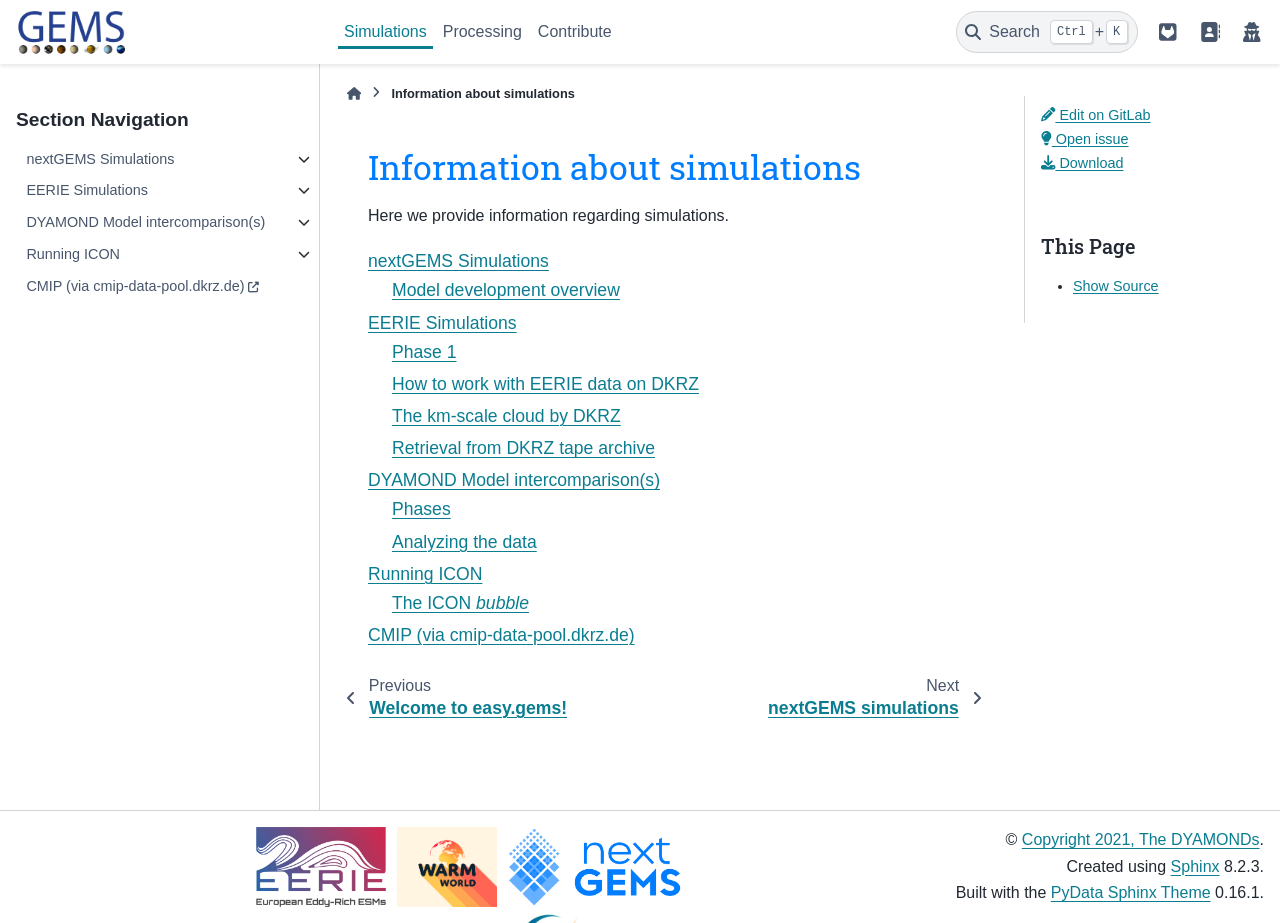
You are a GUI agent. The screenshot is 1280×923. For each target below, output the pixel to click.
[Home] (354, 93)
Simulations (385, 31)
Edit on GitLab (1096, 115)
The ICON (460, 603)
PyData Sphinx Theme (1131, 892)
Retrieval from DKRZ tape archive (523, 448)
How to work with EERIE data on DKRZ (545, 384)
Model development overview (506, 290)
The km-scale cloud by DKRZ (506, 416)
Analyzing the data (464, 542)
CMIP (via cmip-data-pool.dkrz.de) (135, 286)
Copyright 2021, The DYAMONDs (1141, 839)
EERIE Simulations (87, 190)
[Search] (1047, 32)
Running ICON (73, 254)
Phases (421, 509)
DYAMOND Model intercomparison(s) (145, 222)
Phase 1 (424, 352)
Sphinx (1195, 866)
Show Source (1116, 286)
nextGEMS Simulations (100, 159)
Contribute (575, 31)
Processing (482, 31)
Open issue (1085, 139)
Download (1082, 163)
